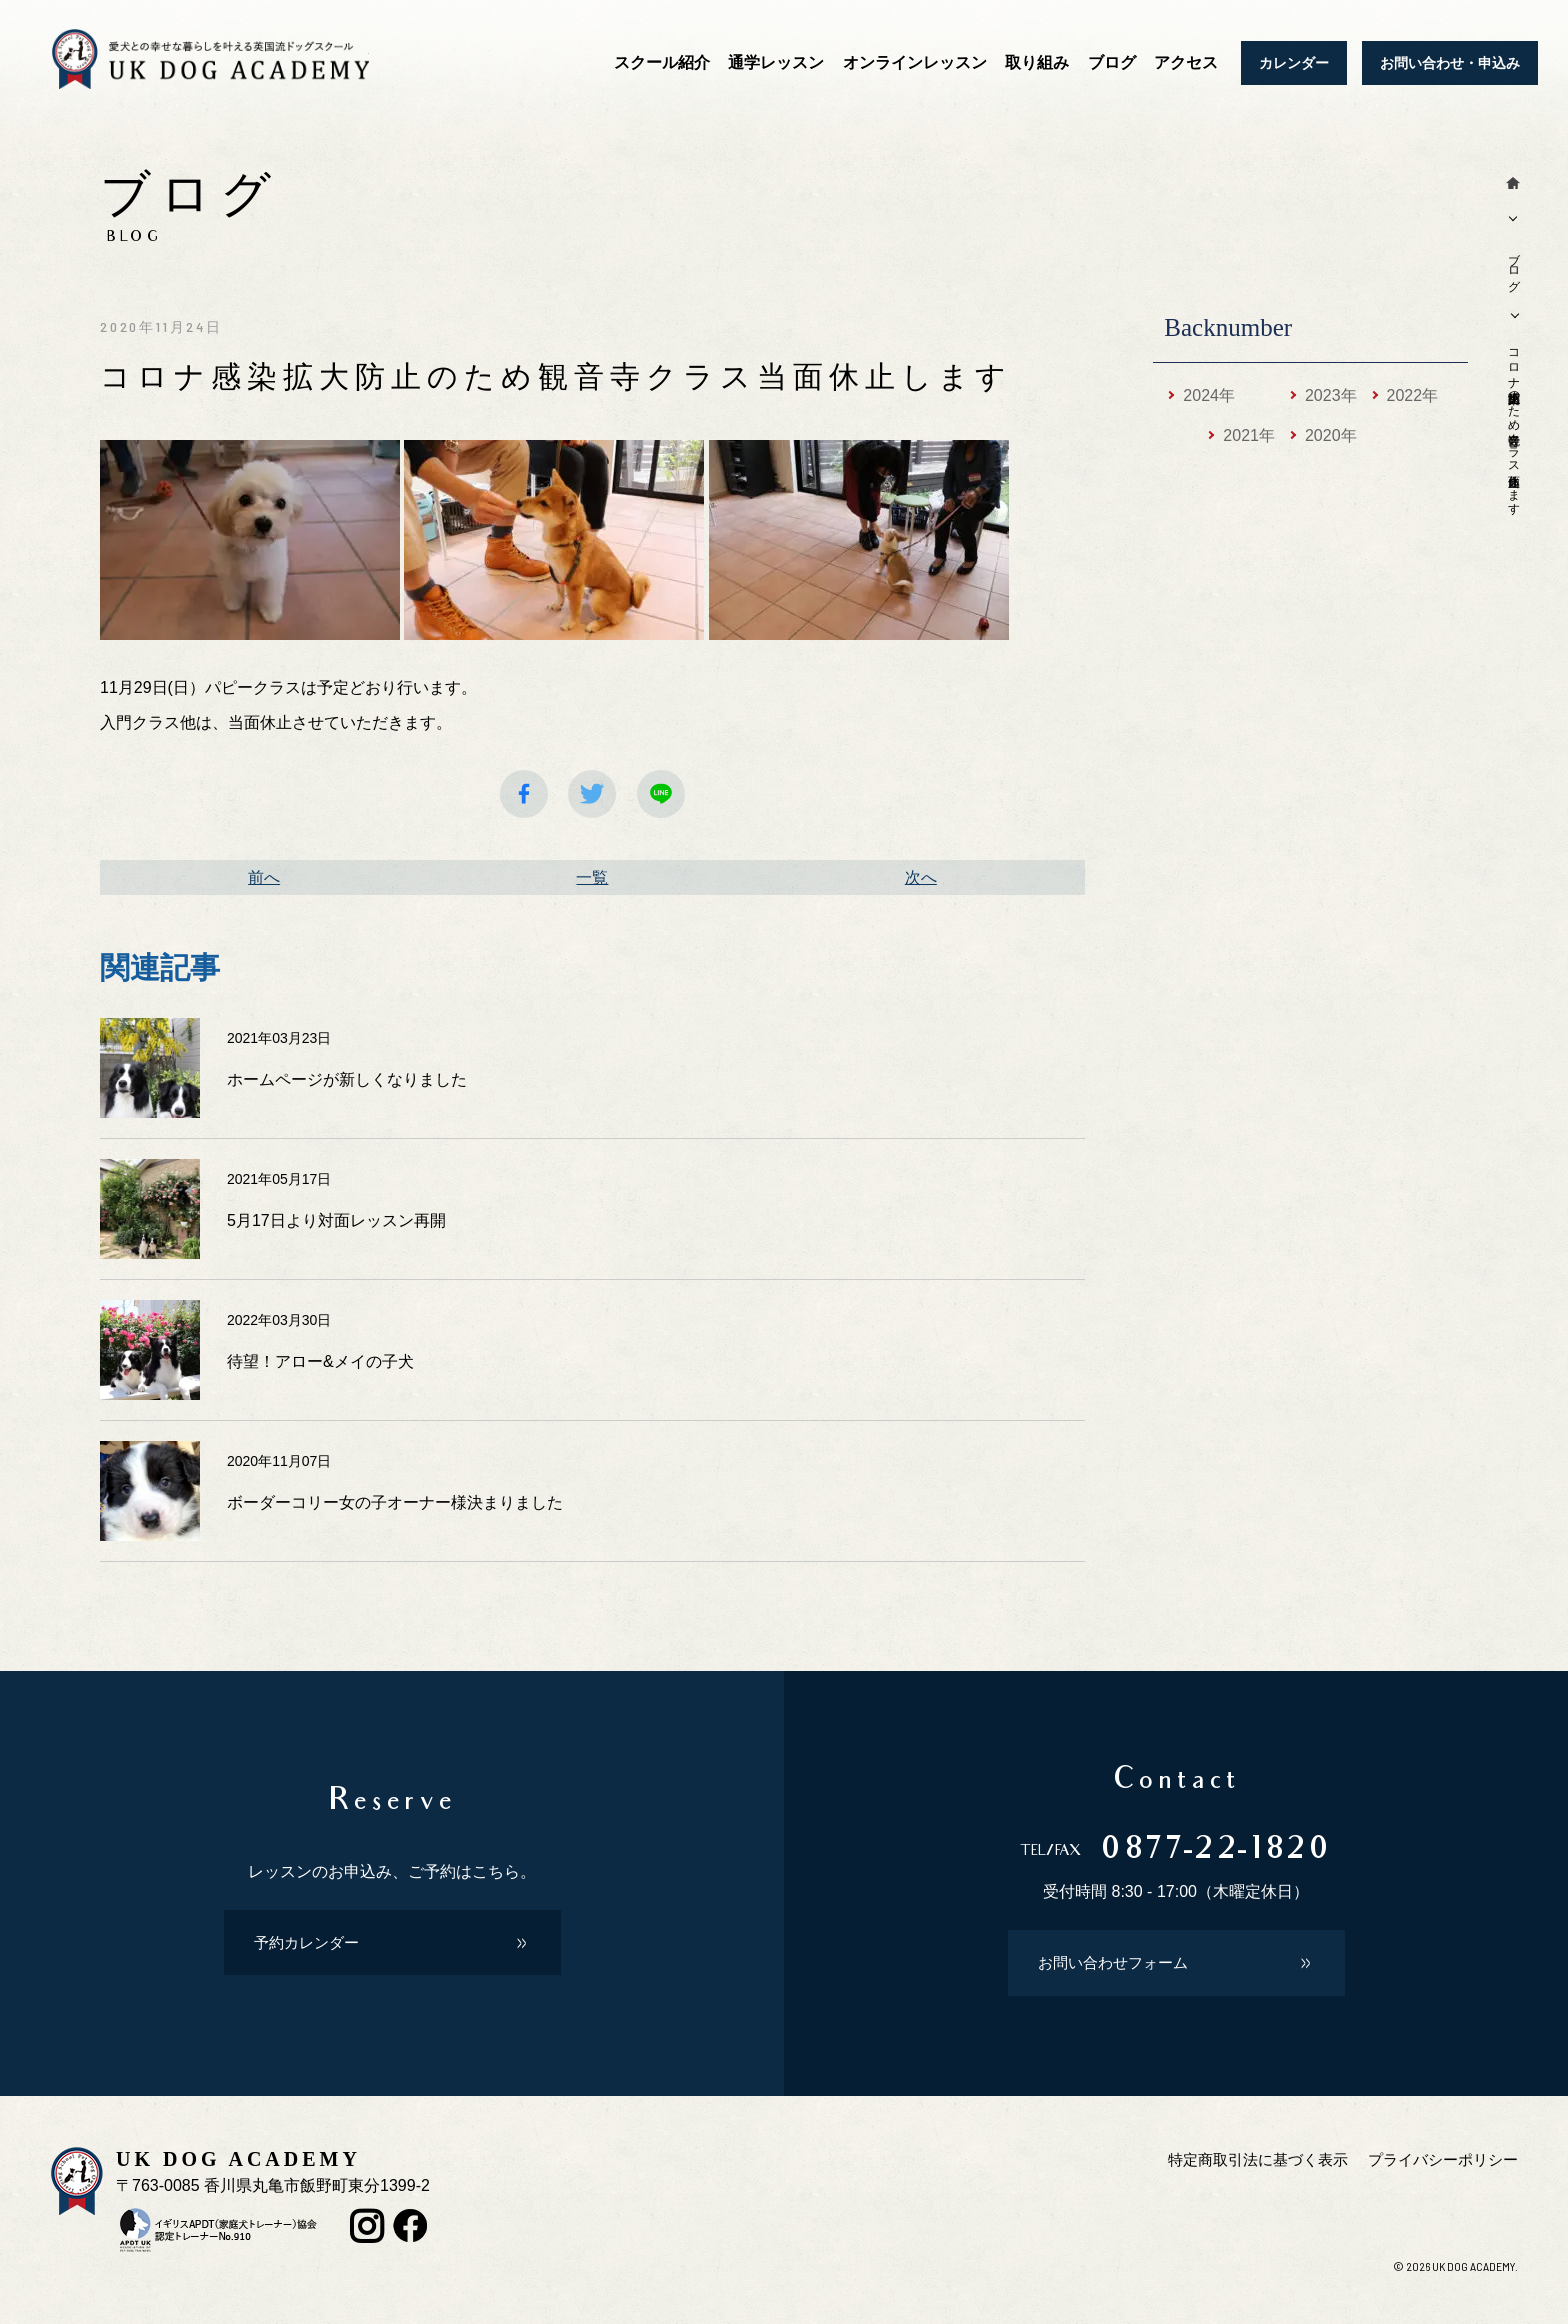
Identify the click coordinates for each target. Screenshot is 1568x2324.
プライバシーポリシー (1438, 2174)
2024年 (1209, 395)
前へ (264, 877)
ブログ (1112, 62)
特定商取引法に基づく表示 (1242, 2174)
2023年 (1331, 395)
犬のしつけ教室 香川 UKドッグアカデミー (232, 63)
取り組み (1037, 62)
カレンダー (1294, 63)
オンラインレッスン (915, 62)
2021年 (1249, 435)
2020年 (1331, 435)
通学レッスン (776, 62)
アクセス (1186, 62)
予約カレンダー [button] (310, 1949)
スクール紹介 (662, 62)
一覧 (592, 877)
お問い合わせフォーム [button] (1118, 1973)
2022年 (1413, 395)
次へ (921, 877)
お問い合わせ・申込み (1450, 63)
